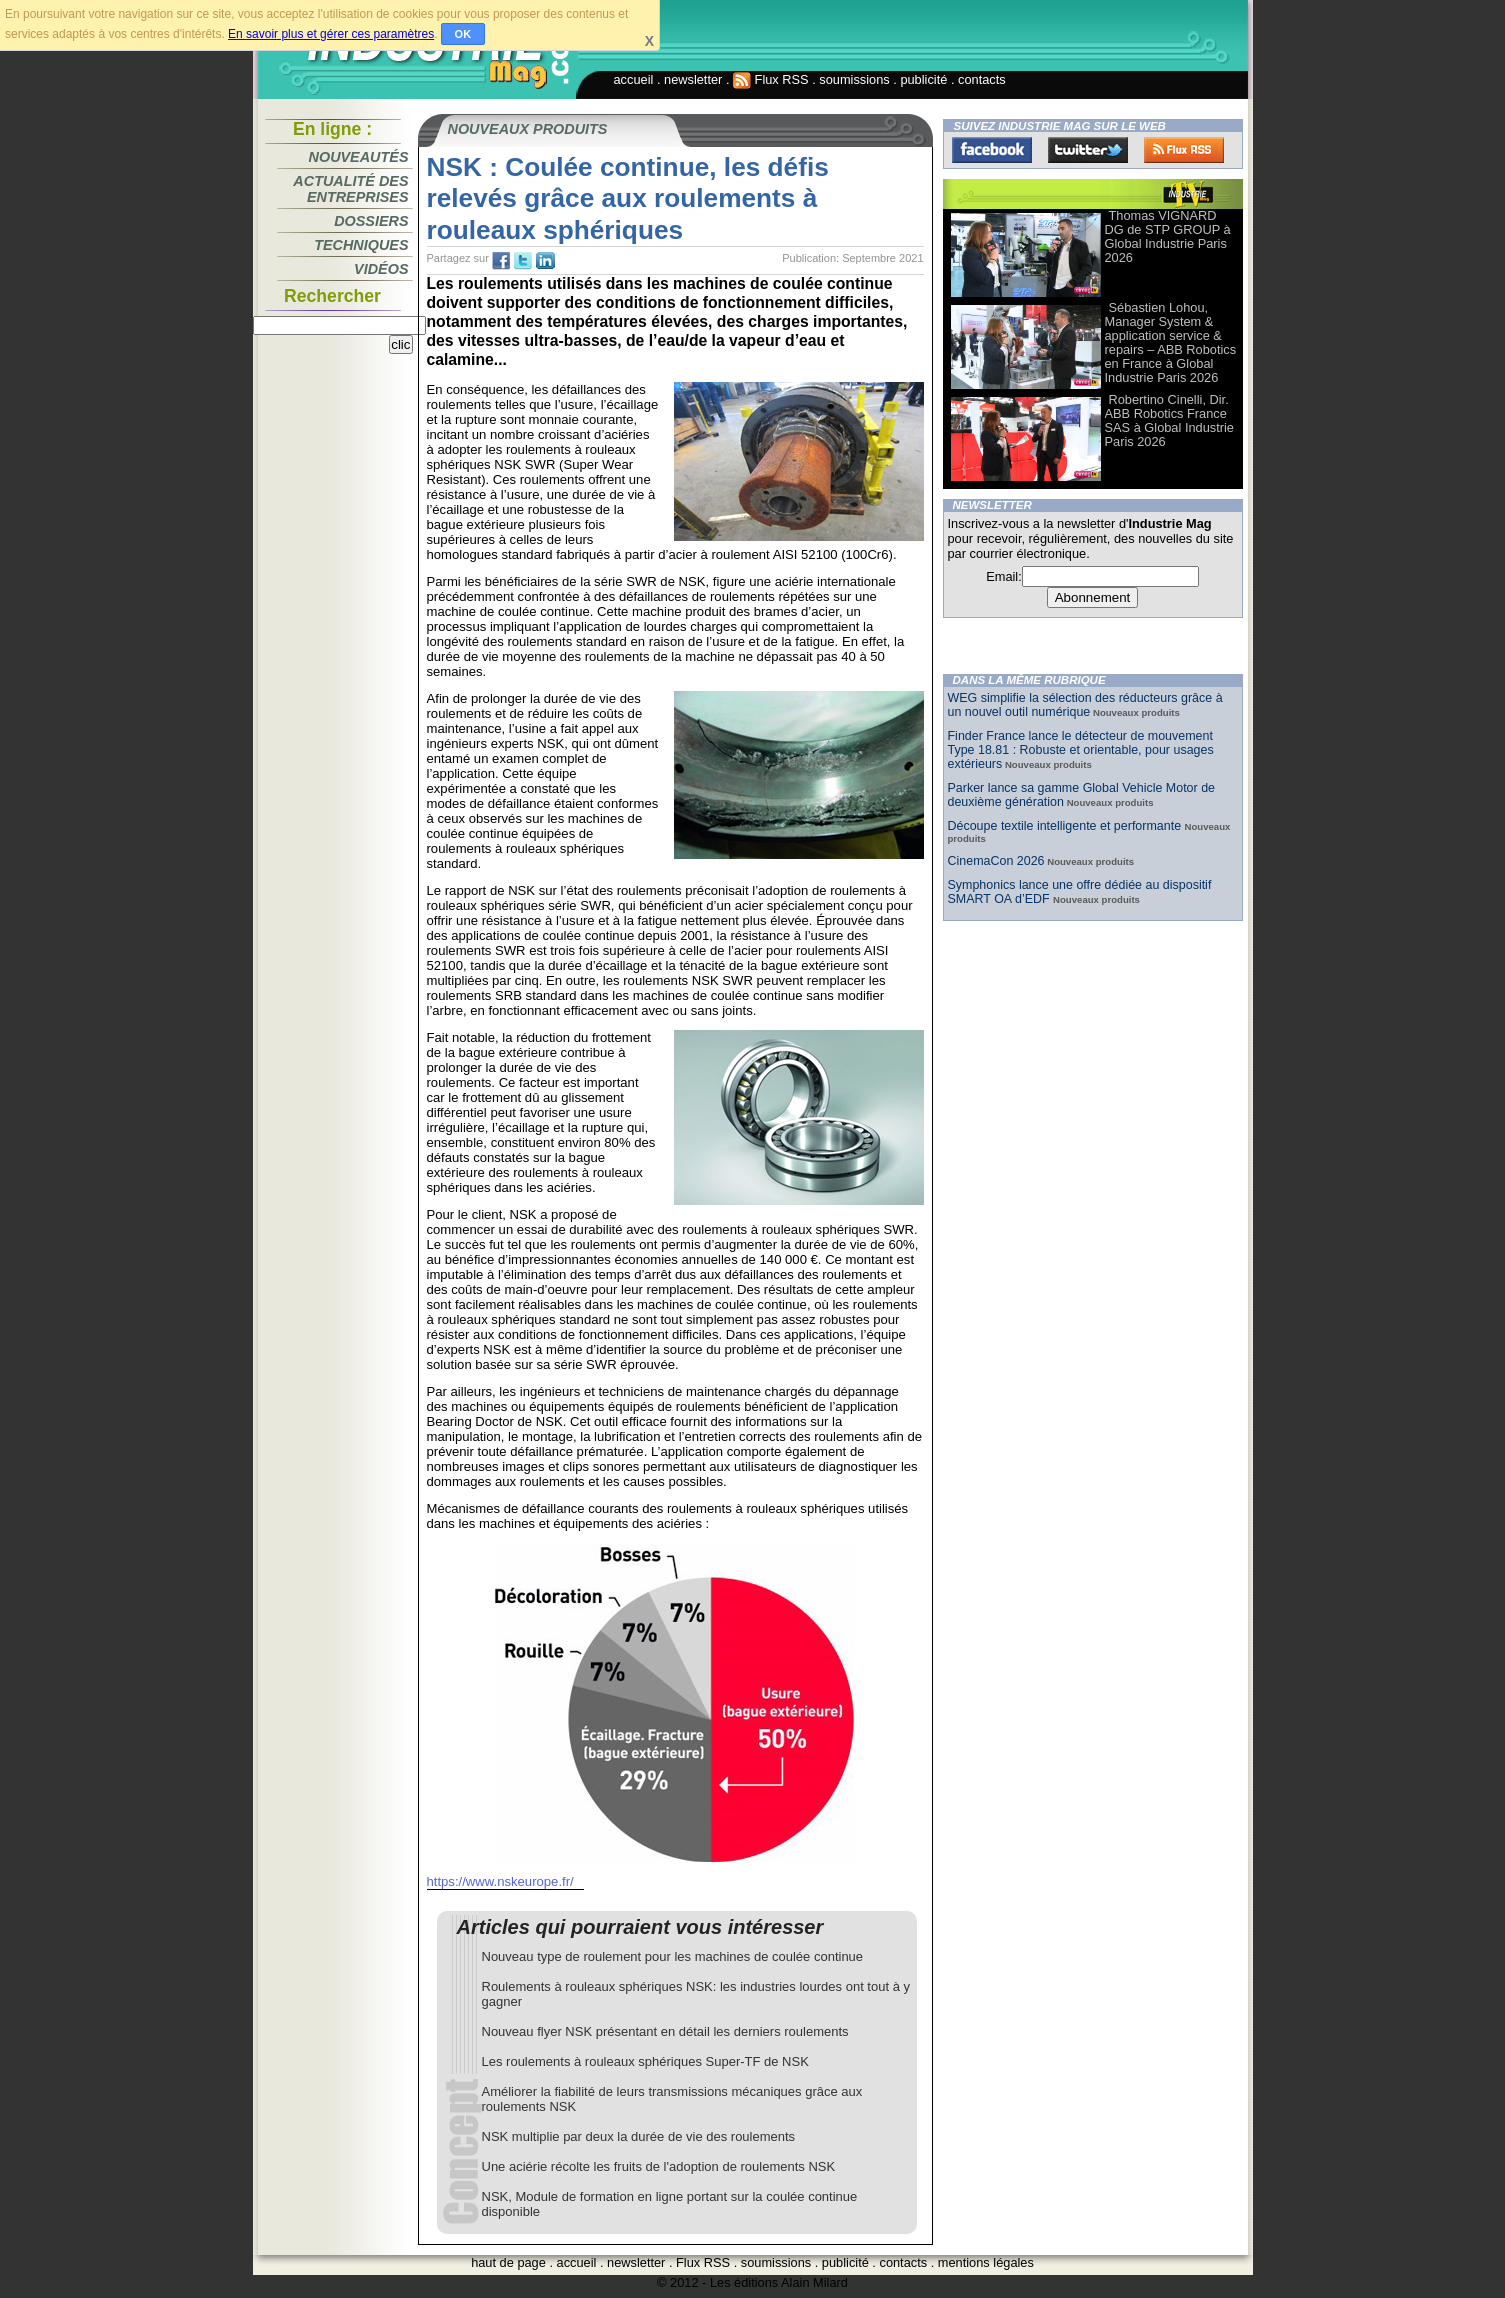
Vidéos (381, 269)
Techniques (361, 245)
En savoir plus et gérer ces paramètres (331, 34)
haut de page (508, 2262)
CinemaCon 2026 (996, 861)
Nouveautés (359, 157)
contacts (982, 79)
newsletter (693, 79)
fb (501, 261)
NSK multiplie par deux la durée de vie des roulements (639, 2136)
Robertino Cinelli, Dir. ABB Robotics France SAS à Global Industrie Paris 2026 (1169, 420)
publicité (923, 79)
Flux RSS (771, 79)
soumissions (854, 79)
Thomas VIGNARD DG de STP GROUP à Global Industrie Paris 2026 (1168, 236)
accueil (634, 79)
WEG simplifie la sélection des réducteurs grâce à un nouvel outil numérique (1085, 705)
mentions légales (986, 2262)
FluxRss (1184, 150)
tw (523, 261)
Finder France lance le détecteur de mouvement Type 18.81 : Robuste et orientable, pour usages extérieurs (1081, 750)
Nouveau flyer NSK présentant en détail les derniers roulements (665, 2031)
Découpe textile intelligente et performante (1066, 826)
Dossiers (371, 221)
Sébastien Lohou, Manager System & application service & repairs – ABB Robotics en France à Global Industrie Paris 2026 (1171, 342)
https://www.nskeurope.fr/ (500, 1881)
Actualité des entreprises (350, 189)
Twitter (1088, 150)
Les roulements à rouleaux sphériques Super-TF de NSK (645, 2061)
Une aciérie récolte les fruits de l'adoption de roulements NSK (659, 2166)
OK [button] (463, 34)
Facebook (992, 150)
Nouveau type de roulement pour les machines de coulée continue (673, 1956)
